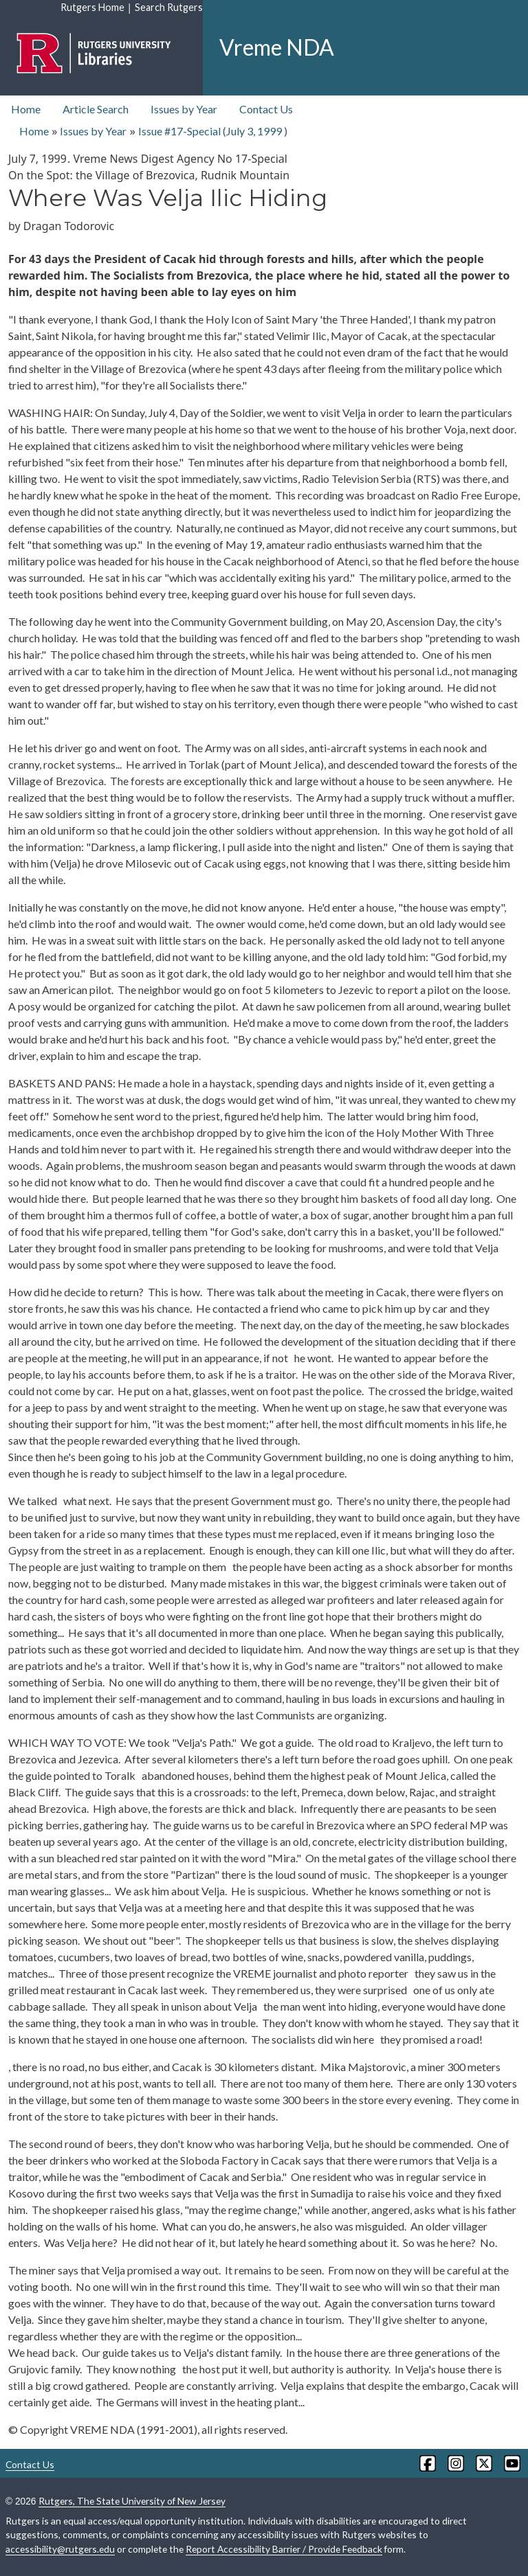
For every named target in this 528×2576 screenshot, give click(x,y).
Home (26, 108)
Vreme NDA (276, 47)
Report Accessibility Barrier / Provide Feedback (284, 2549)
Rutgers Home (92, 7)
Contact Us (266, 108)
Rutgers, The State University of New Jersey (132, 2501)
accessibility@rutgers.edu (60, 2549)
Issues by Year (184, 108)
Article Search (96, 108)
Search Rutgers (169, 7)
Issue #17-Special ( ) (212, 130)
